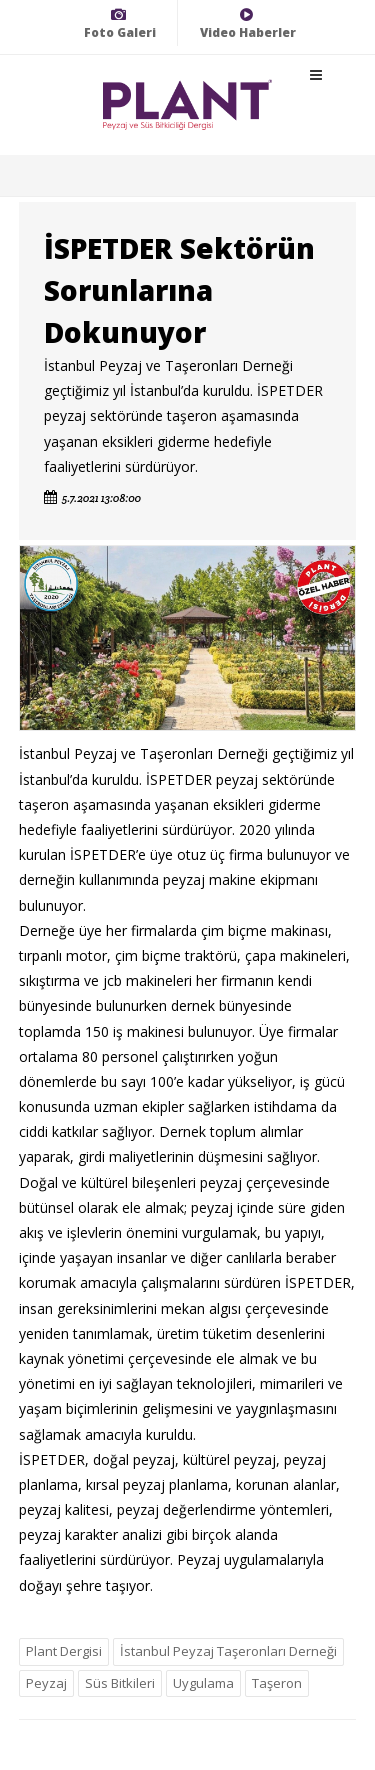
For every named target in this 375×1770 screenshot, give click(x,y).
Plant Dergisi (64, 1651)
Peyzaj (46, 1683)
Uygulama (203, 1683)
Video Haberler (248, 23)
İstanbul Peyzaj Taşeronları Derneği (228, 1651)
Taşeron (277, 1683)
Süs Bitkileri (120, 1683)
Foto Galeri (120, 23)
